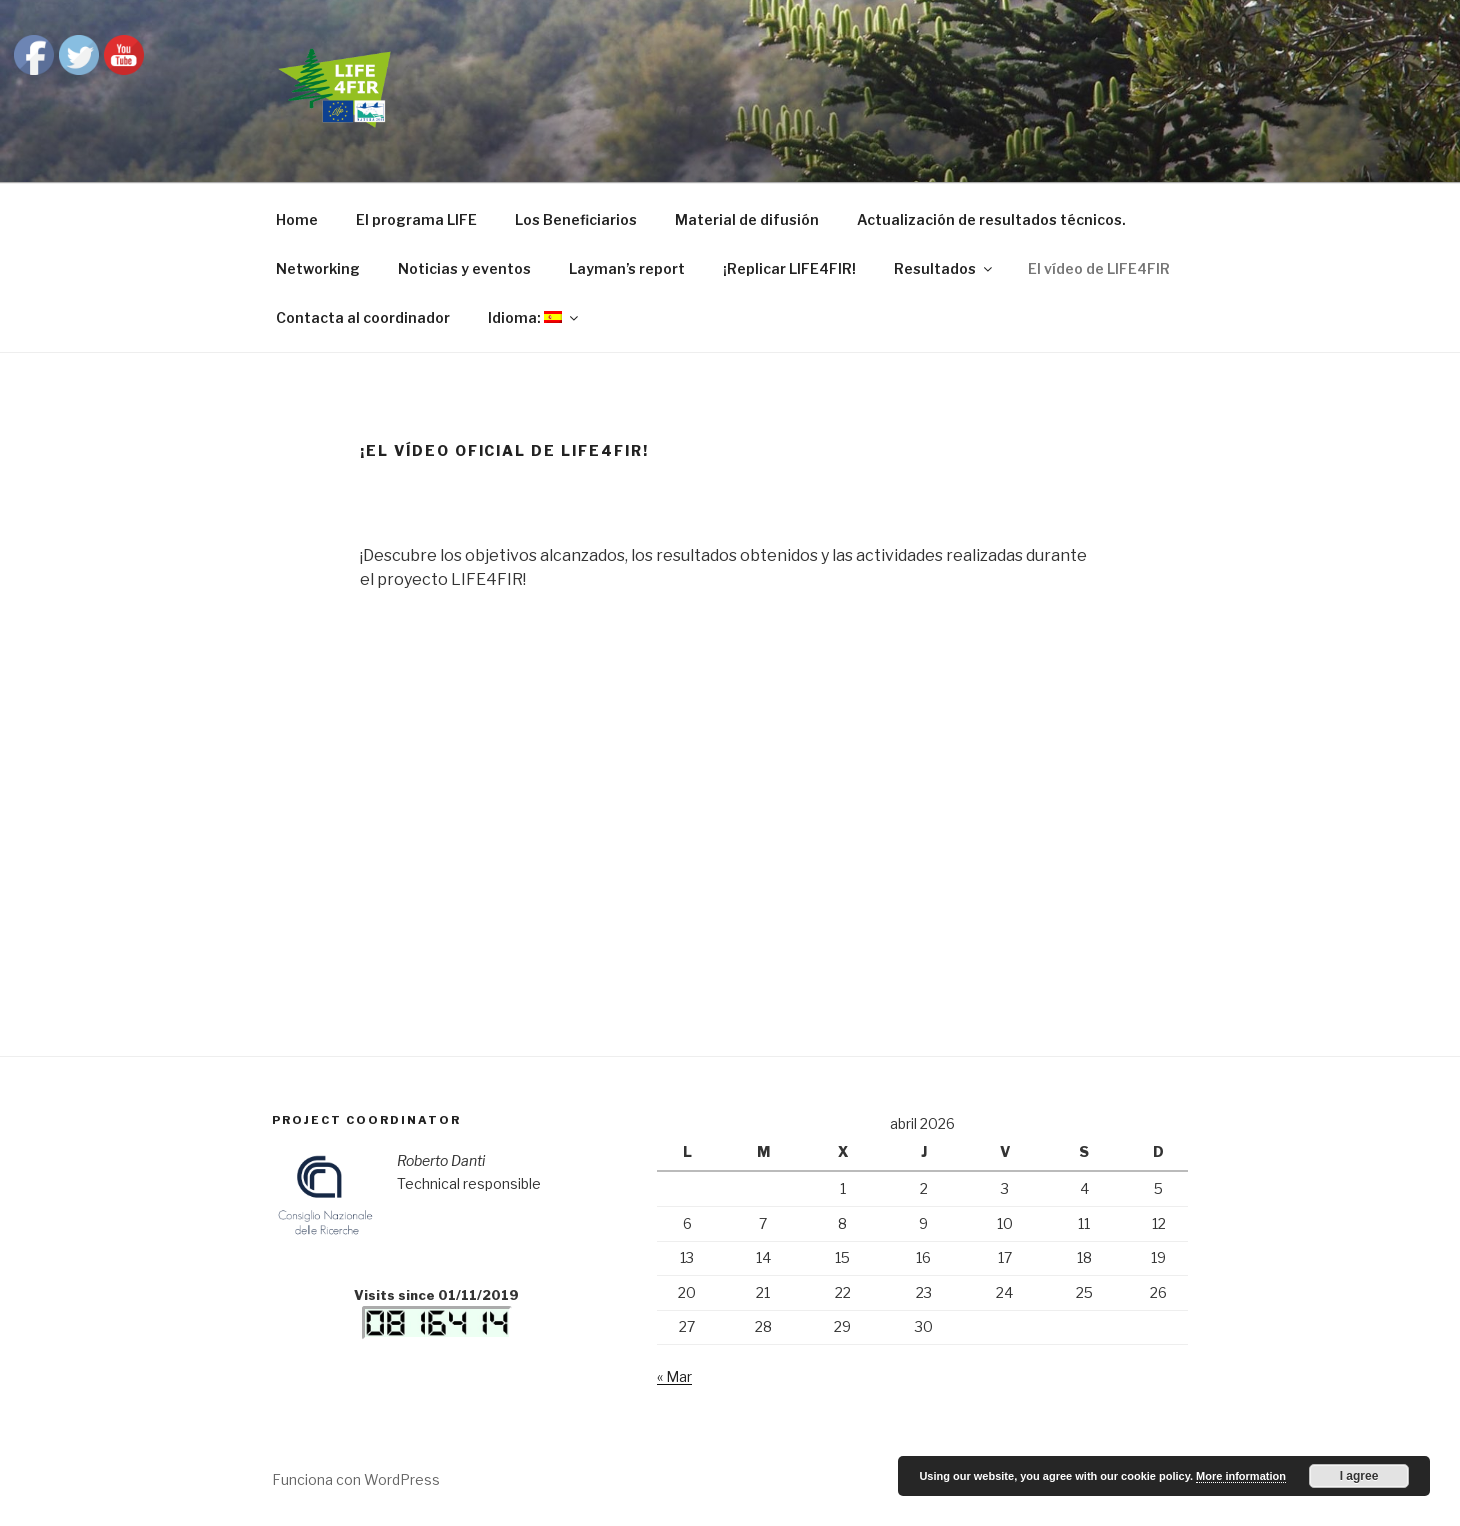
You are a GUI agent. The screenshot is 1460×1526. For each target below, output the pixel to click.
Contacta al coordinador (363, 317)
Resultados (944, 268)
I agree (1359, 1476)
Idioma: (534, 317)
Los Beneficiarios (576, 219)
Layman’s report (627, 268)
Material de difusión (747, 219)
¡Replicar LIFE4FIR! (789, 268)
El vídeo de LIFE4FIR (1099, 268)
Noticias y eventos (464, 268)
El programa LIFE (416, 219)
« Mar (674, 1376)
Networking (318, 268)
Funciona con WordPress (356, 1479)
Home (297, 219)
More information (1241, 1476)
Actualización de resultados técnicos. (991, 219)
